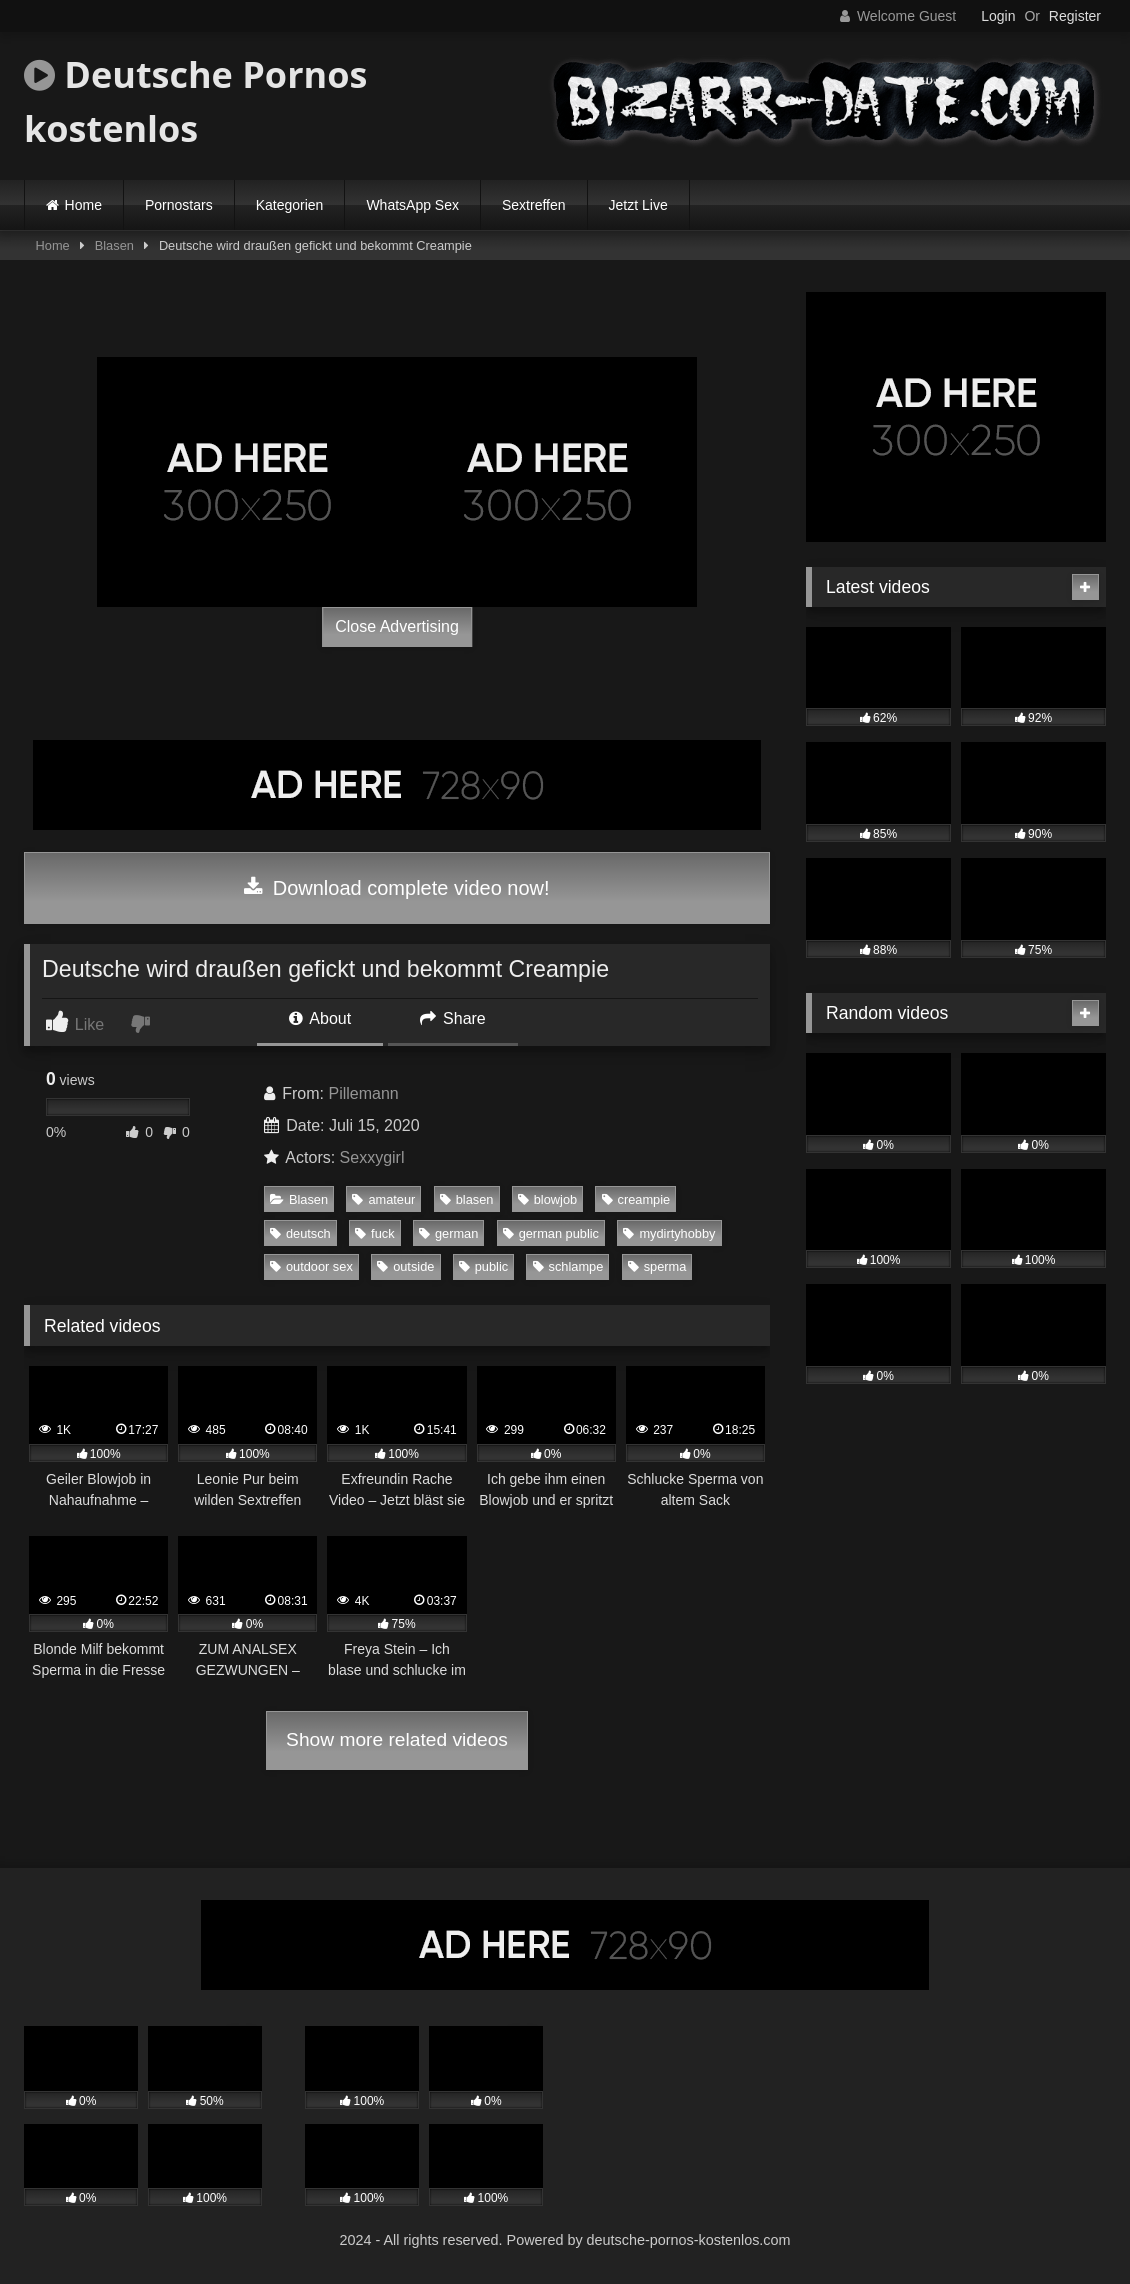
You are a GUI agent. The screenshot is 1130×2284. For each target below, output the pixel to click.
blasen (467, 1199)
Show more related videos (397, 1739)
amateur (383, 1199)
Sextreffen (534, 205)
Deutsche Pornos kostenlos (195, 101)
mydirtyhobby (669, 1233)
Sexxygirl (372, 1157)
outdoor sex (311, 1266)
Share (453, 1018)
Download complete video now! (396, 888)
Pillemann (363, 1093)
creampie (636, 1199)
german (448, 1233)
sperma (657, 1266)
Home (83, 205)
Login (998, 16)
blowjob (547, 1199)
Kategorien (290, 205)
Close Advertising (397, 626)
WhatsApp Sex (412, 205)
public (483, 1266)
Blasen (114, 245)
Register (1075, 16)
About (320, 1018)
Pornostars (179, 205)
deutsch (300, 1233)
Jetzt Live (638, 205)
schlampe (568, 1266)
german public (551, 1233)
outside (405, 1266)
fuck (374, 1233)
